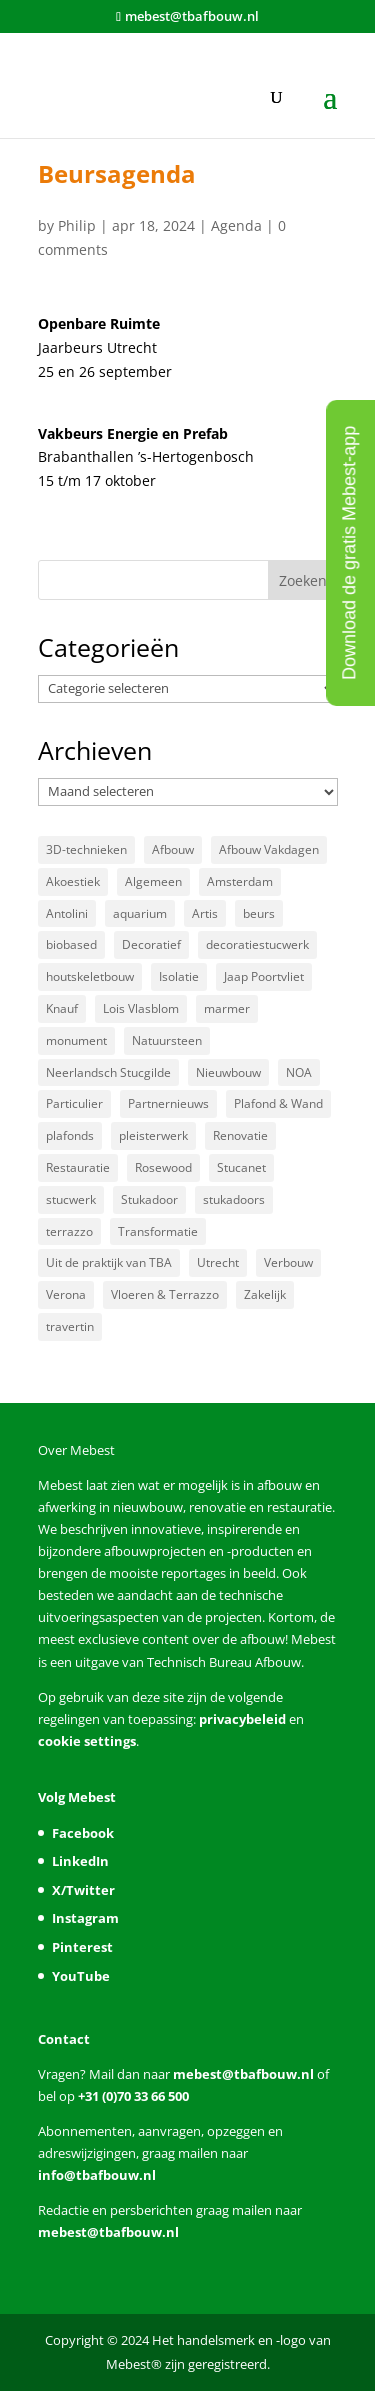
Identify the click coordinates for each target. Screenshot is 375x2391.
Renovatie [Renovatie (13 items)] (240, 1135)
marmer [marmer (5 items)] (227, 1008)
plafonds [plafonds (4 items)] (70, 1135)
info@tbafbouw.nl (97, 2175)
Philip (77, 225)
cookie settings (87, 1741)
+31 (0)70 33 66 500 (132, 2096)
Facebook (83, 1833)
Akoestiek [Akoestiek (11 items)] (73, 881)
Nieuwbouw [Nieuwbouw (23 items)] (228, 1072)
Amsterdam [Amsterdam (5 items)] (240, 881)
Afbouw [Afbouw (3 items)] (173, 849)
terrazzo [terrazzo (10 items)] (69, 1231)
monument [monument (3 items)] (76, 1040)
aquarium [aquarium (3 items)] (140, 913)
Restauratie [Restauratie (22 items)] (78, 1167)
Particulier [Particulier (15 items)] (74, 1103)
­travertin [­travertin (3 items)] (70, 1326)
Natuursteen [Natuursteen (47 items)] (167, 1040)
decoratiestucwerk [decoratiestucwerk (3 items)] (257, 944)
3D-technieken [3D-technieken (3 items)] (86, 849)
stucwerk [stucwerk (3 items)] (71, 1199)
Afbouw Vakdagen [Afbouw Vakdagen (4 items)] (269, 849)
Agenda (236, 225)
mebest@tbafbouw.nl (243, 2074)
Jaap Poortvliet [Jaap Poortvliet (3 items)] (264, 976)
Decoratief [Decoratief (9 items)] (151, 944)
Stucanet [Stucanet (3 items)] (241, 1167)
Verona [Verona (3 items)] (66, 1294)
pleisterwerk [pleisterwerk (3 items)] (153, 1135)
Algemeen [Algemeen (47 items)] (153, 881)
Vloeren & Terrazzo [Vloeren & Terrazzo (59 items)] (165, 1294)
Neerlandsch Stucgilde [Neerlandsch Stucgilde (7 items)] (108, 1072)
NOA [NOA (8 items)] (299, 1072)
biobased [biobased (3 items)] (71, 944)
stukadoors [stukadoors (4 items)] (234, 1199)
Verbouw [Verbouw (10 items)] (288, 1262)
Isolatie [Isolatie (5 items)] (179, 976)
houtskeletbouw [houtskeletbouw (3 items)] (90, 976)
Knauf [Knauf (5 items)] (62, 1008)
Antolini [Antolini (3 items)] (67, 913)
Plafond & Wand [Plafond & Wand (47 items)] (278, 1103)
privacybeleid (242, 1719)
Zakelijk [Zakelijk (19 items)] (265, 1294)
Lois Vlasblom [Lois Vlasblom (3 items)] (141, 1008)
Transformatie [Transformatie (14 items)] (158, 1231)
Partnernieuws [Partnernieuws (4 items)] (168, 1103)
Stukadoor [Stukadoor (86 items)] (149, 1199)
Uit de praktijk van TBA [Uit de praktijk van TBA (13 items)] (109, 1262)
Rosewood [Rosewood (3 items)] (163, 1167)
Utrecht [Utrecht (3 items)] (218, 1262)
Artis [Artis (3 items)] (205, 913)
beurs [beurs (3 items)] (259, 913)
